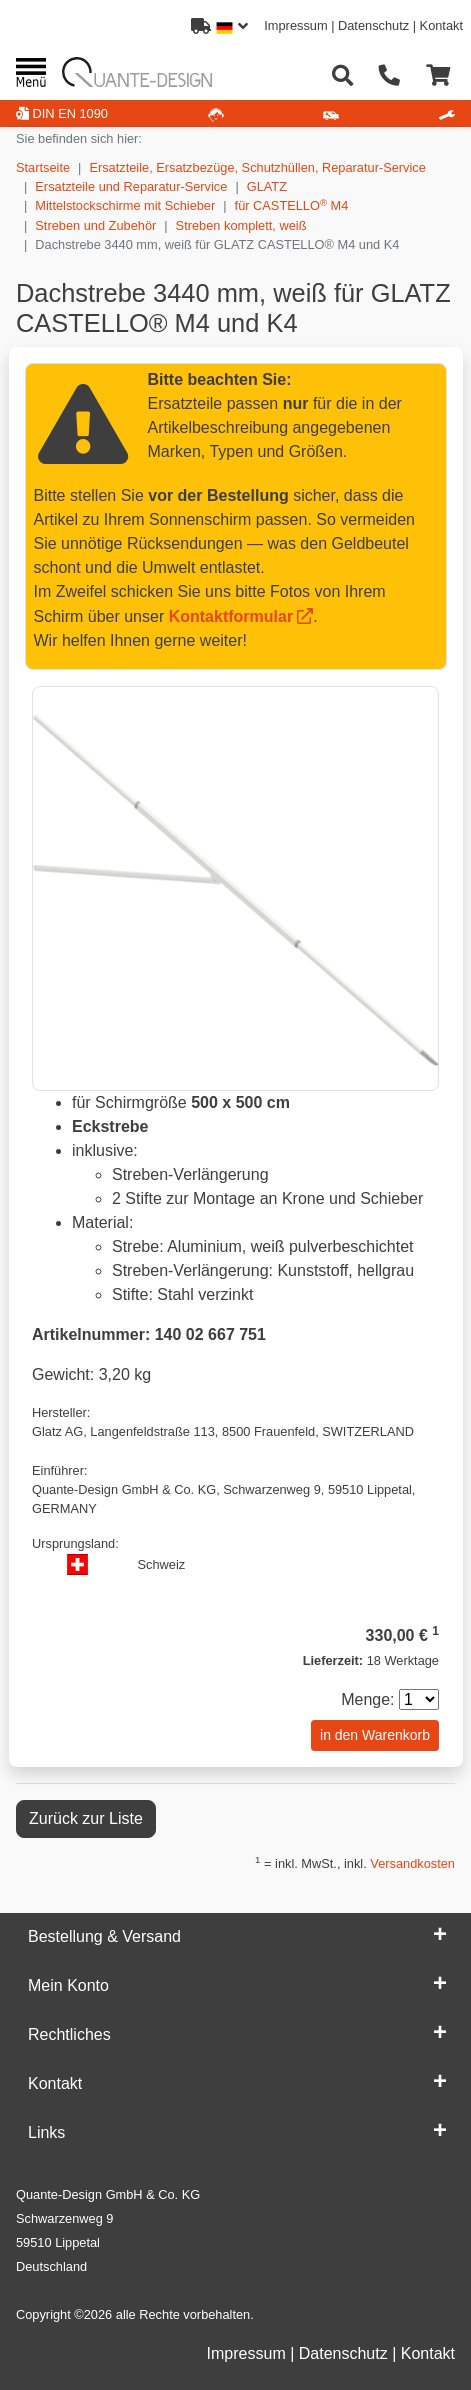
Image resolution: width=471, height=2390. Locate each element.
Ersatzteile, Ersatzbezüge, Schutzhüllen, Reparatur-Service (257, 167)
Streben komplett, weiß (241, 225)
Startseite (43, 167)
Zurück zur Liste (86, 1818)
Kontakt (441, 25)
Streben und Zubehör (95, 225)
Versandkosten (412, 1863)
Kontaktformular (231, 616)
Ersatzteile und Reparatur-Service (131, 186)
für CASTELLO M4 (292, 205)
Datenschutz (373, 25)
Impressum (295, 25)
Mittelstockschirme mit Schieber (125, 205)
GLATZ (267, 186)
